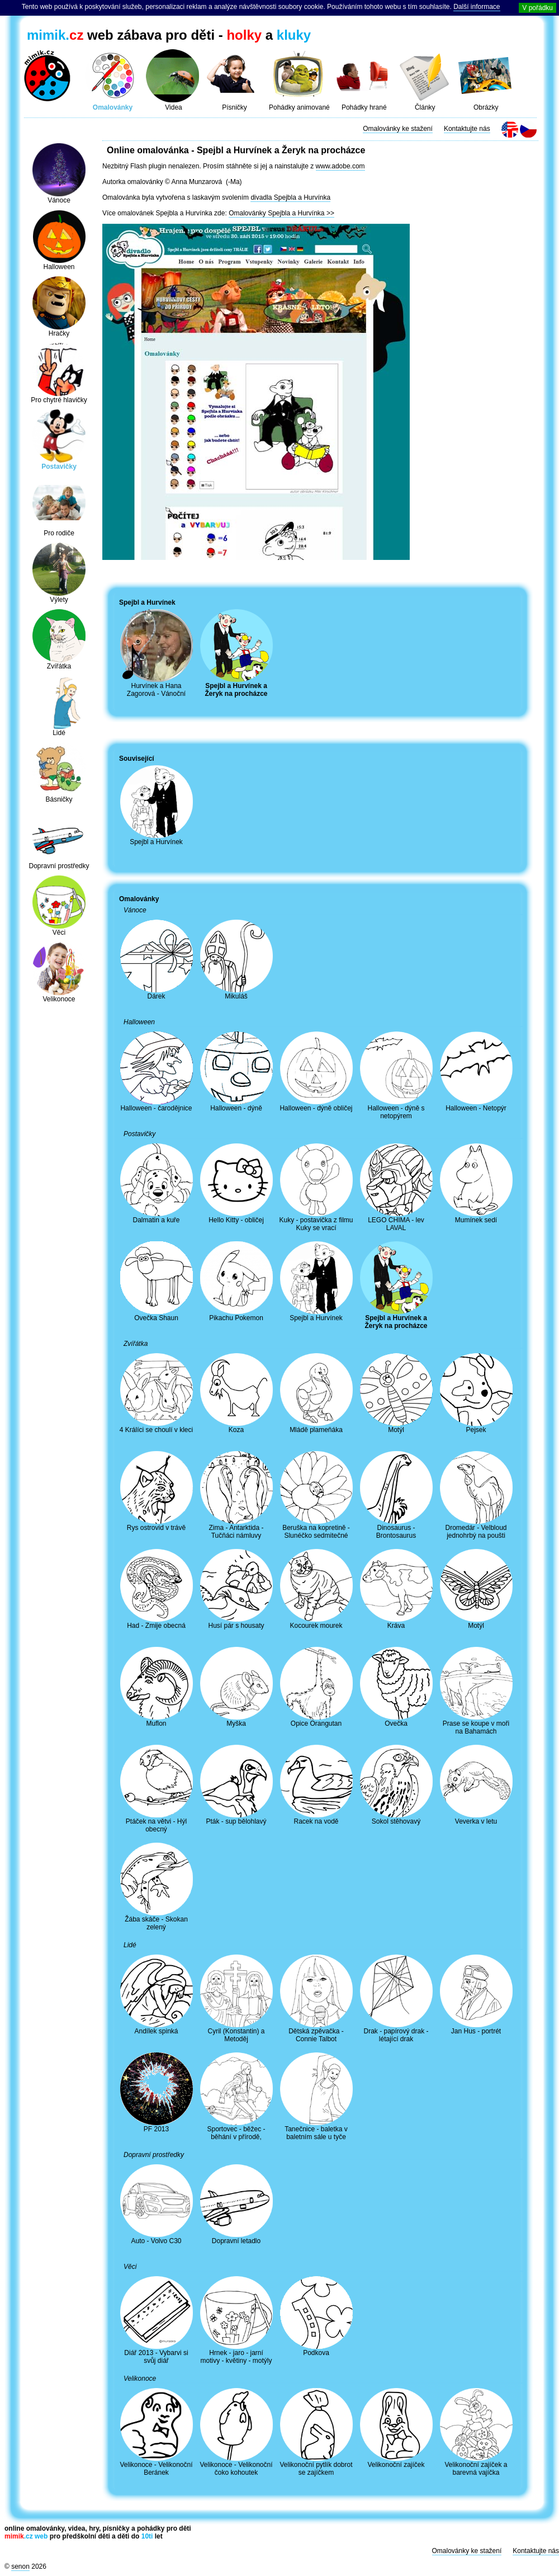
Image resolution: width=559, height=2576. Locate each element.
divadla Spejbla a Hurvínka (290, 197)
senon (20, 2566)
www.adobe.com (340, 166)
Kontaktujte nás (467, 129)
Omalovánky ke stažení (398, 129)
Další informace (476, 7)
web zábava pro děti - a (169, 35)
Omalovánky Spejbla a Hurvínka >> (281, 213)
